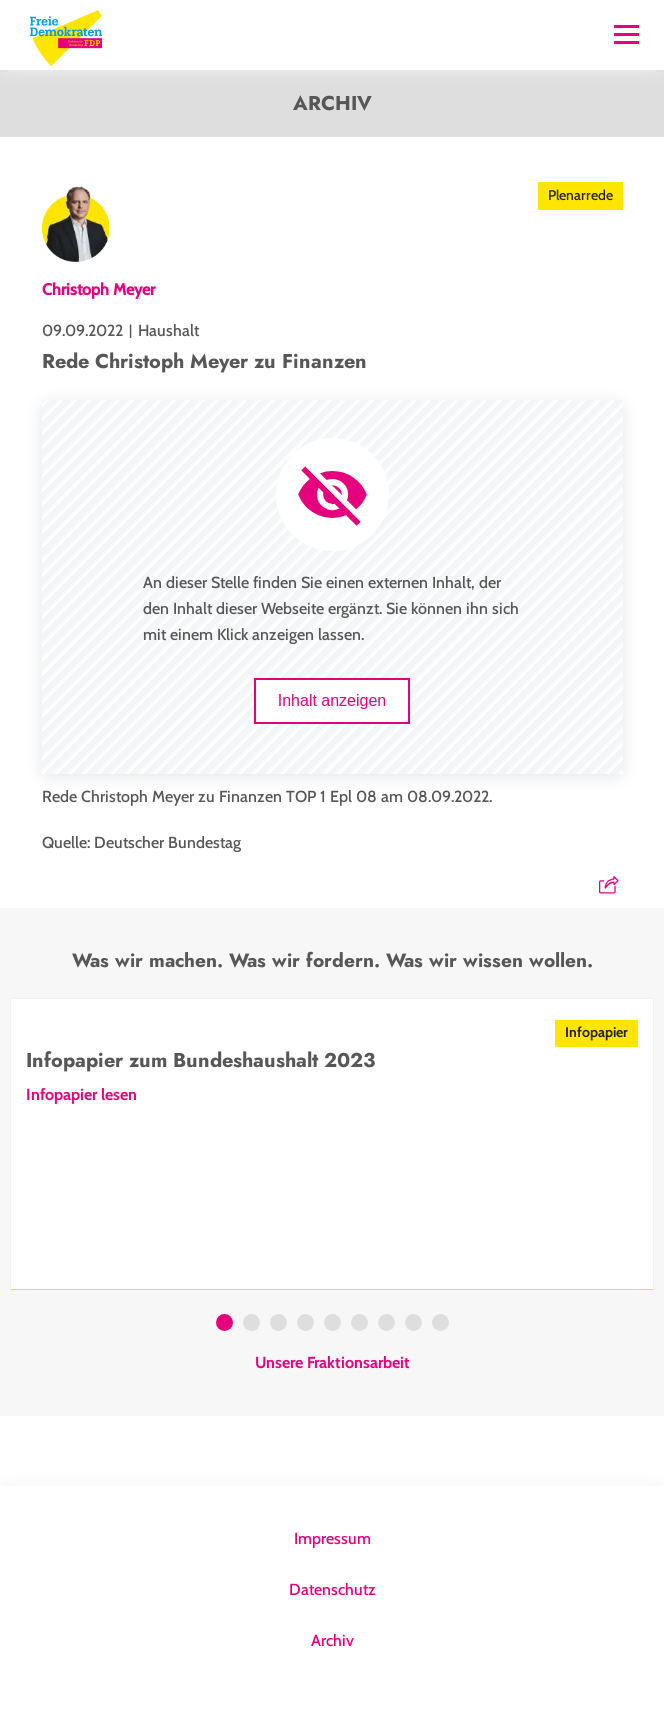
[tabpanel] (332, 1144)
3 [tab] (278, 1325)
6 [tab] (359, 1325)
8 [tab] (413, 1325)
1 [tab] (224, 1325)
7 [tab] (386, 1325)
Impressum (332, 1538)
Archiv (332, 1640)
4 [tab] (305, 1325)
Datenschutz (332, 1589)
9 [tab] (440, 1325)
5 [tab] (332, 1325)
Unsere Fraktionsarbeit (332, 1363)
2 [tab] (251, 1325)
